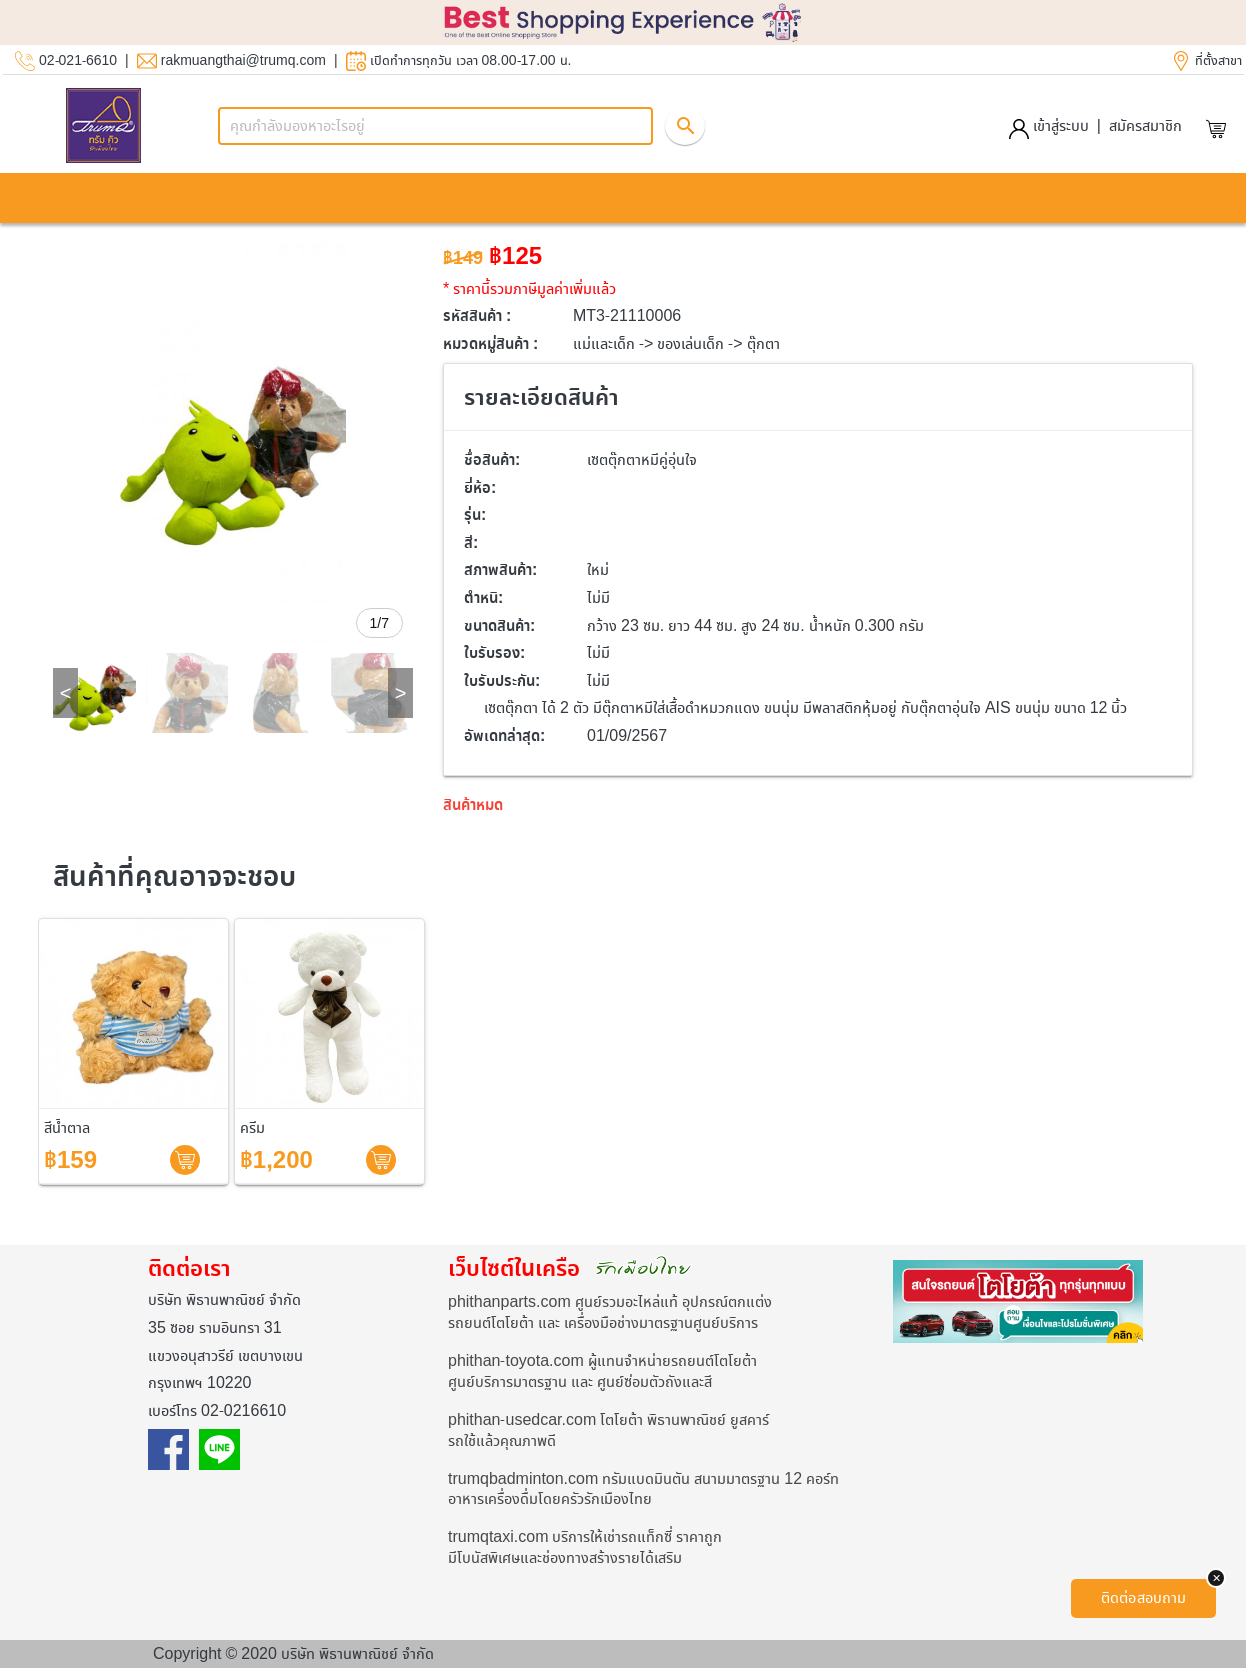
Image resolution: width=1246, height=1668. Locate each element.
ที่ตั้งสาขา (1218, 61)
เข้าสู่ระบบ (1049, 125)
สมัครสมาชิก (1145, 125)
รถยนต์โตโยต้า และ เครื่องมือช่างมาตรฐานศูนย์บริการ (603, 1322)
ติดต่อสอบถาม (1143, 1597)
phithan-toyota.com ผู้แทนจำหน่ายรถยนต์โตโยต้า (602, 1360)
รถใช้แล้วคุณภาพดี (502, 1440)
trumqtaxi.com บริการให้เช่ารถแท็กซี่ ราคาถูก (585, 1536)
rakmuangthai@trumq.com (243, 61)
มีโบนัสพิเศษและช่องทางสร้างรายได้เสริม (565, 1557)
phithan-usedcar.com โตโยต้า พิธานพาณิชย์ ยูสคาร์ (608, 1419)
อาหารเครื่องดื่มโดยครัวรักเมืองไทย (550, 1498)
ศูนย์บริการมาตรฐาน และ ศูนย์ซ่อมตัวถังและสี (580, 1381)
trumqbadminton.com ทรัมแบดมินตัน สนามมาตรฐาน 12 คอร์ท (643, 1478)
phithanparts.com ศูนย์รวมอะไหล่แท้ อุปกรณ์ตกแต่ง (610, 1301)
